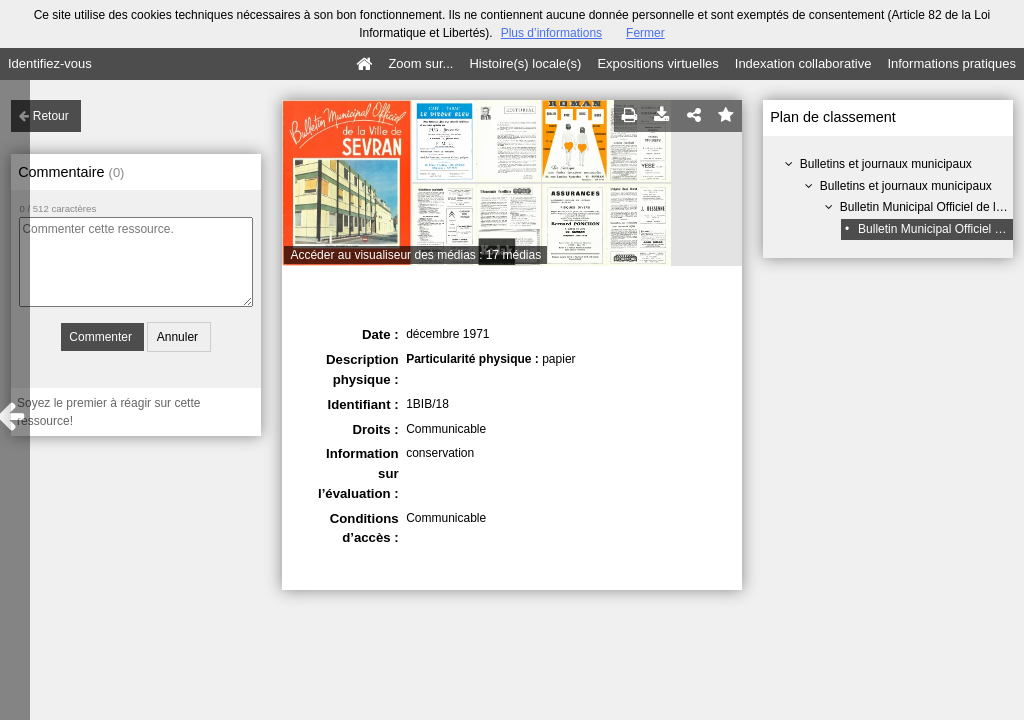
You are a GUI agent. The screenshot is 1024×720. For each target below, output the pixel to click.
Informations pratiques (951, 63)
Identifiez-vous (50, 63)
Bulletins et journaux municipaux (886, 164)
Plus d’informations (551, 33)
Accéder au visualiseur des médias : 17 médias (415, 255)
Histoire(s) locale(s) (525, 63)
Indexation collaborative (803, 63)
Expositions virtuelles (657, 63)
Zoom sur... (420, 63)
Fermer (645, 33)
